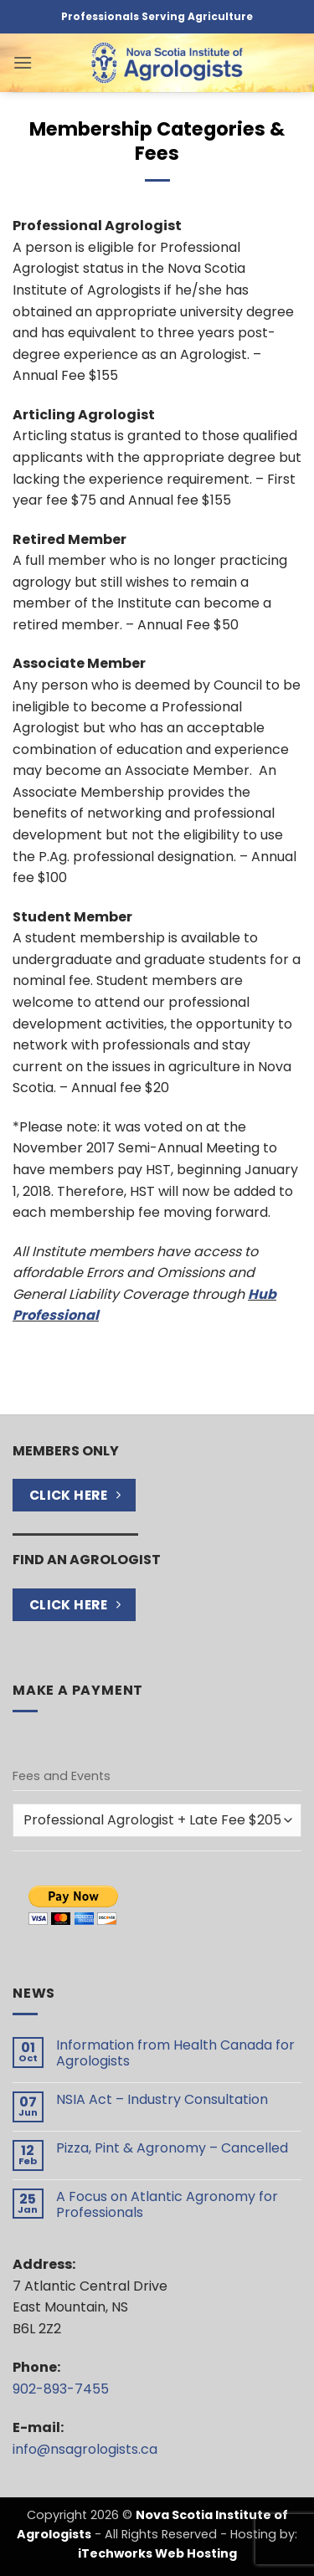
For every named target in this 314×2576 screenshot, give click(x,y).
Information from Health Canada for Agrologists (175, 2053)
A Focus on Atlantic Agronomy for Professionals (167, 2204)
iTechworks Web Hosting (157, 2553)
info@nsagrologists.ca (85, 2449)
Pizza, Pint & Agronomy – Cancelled (172, 2148)
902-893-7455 (61, 2389)
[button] (23, 62)
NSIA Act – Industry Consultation (162, 2099)
